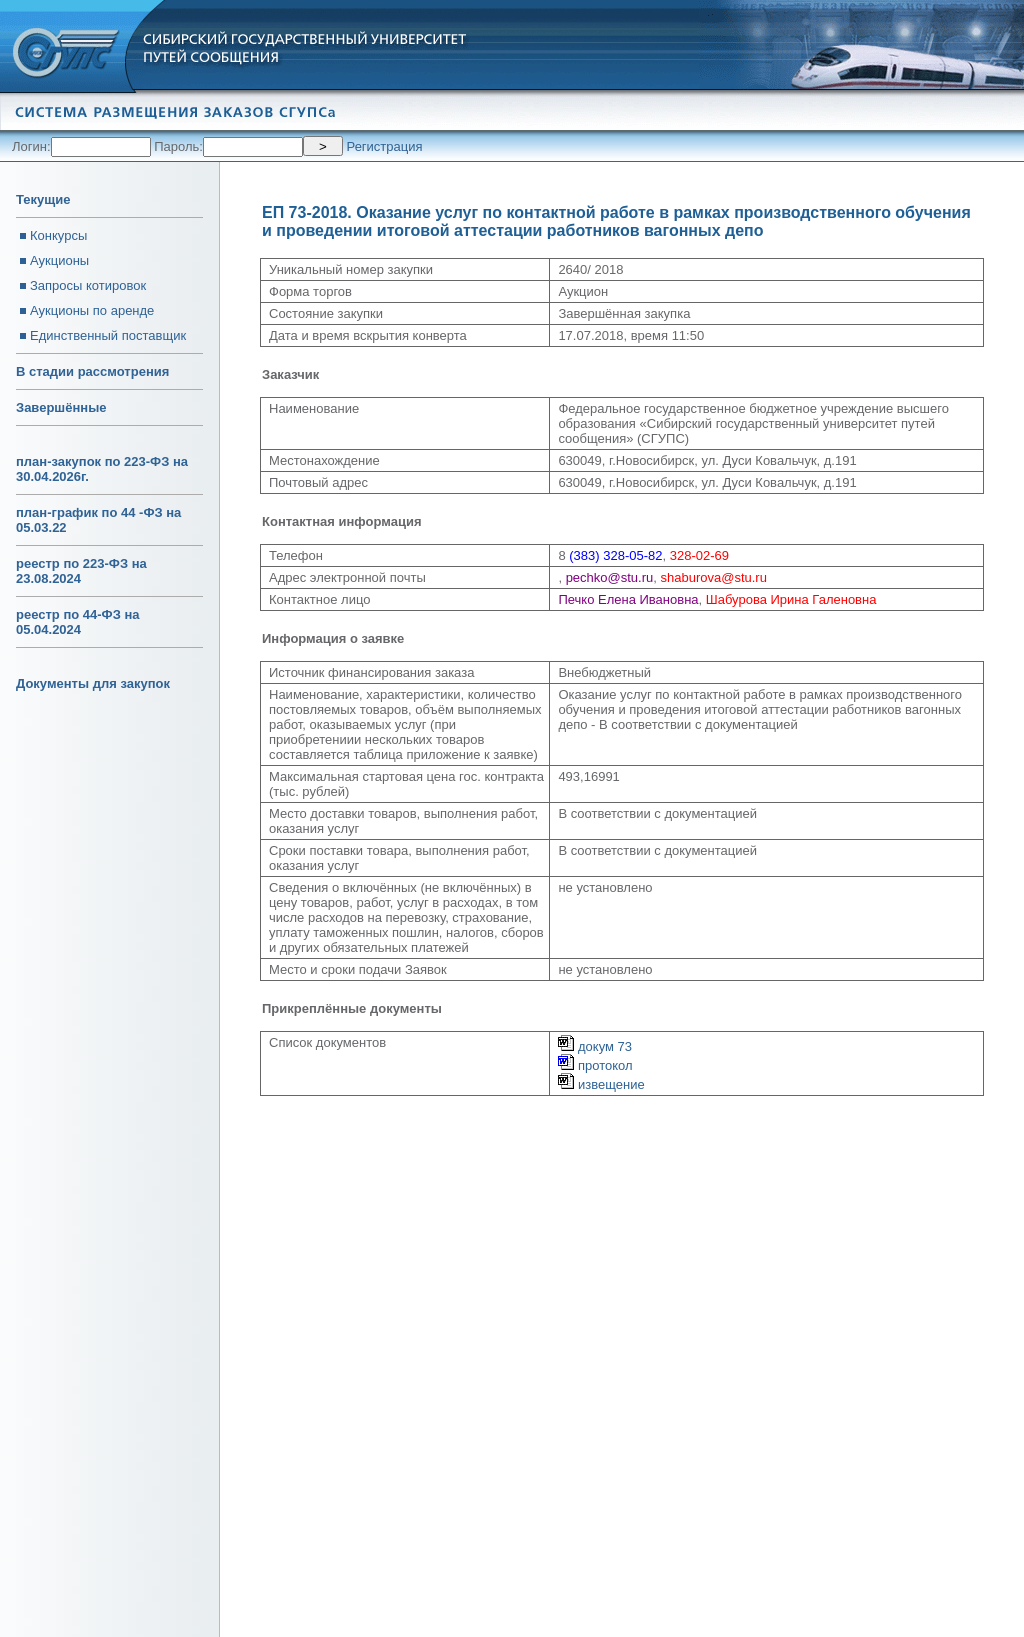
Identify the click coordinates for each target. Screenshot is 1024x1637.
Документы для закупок (93, 683)
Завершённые (61, 407)
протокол (595, 1065)
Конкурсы (58, 235)
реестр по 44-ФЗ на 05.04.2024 (78, 622)
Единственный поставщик (108, 335)
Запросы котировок (88, 285)
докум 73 (595, 1046)
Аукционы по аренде (92, 310)
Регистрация (385, 146)
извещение (601, 1084)
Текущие (43, 199)
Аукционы (59, 260)
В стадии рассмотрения (92, 371)
